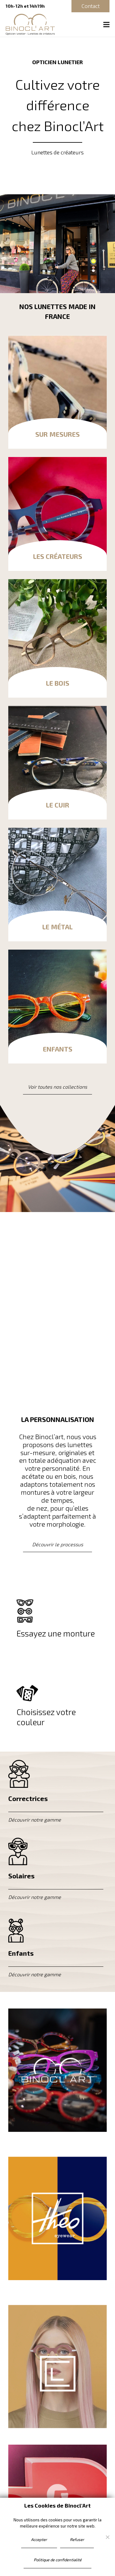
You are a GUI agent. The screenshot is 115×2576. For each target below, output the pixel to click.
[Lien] (57, 2070)
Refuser (77, 2539)
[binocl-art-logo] (30, 24)
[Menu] (106, 24)
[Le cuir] (57, 762)
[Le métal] (57, 884)
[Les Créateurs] (57, 514)
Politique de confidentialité (58, 2559)
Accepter (39, 2539)
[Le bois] (57, 638)
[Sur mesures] (57, 392)
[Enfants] (57, 1006)
